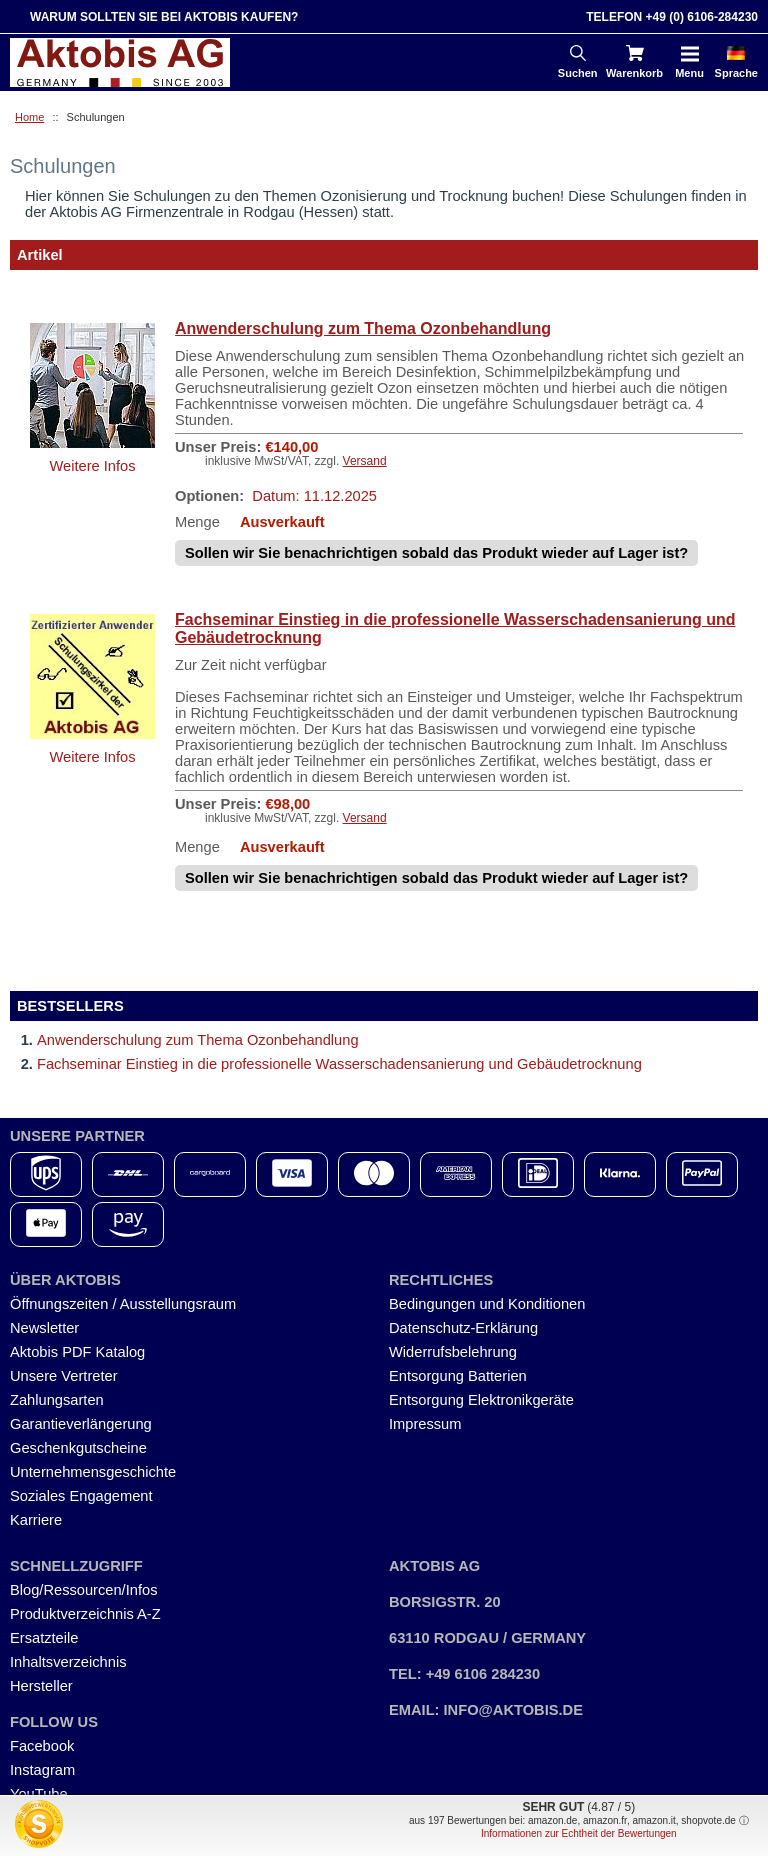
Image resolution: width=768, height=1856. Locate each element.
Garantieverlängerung (81, 1424)
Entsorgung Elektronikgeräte (481, 1400)
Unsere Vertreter (64, 1376)
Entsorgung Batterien (458, 1376)
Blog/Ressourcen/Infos (83, 1590)
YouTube (39, 1794)
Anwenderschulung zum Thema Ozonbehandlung (363, 328)
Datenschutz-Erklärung (463, 1328)
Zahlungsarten (57, 1400)
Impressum (425, 1424)
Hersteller (41, 1686)
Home (29, 117)
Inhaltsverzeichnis (68, 1662)
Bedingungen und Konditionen (487, 1304)
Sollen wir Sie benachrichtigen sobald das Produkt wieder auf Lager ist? (436, 553)
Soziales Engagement (81, 1496)
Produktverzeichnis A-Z (85, 1614)
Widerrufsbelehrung (453, 1352)
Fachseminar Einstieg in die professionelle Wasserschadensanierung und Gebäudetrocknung (455, 628)
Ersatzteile (44, 1638)
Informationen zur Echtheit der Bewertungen (579, 1833)
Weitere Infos (92, 466)
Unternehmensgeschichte (93, 1472)
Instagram (42, 1770)
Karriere (36, 1520)
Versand (365, 461)
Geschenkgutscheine (78, 1448)
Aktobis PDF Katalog (77, 1352)
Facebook (42, 1746)
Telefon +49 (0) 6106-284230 (672, 17)
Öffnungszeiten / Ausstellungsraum (123, 1304)
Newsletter (44, 1328)
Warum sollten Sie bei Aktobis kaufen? (164, 17)
